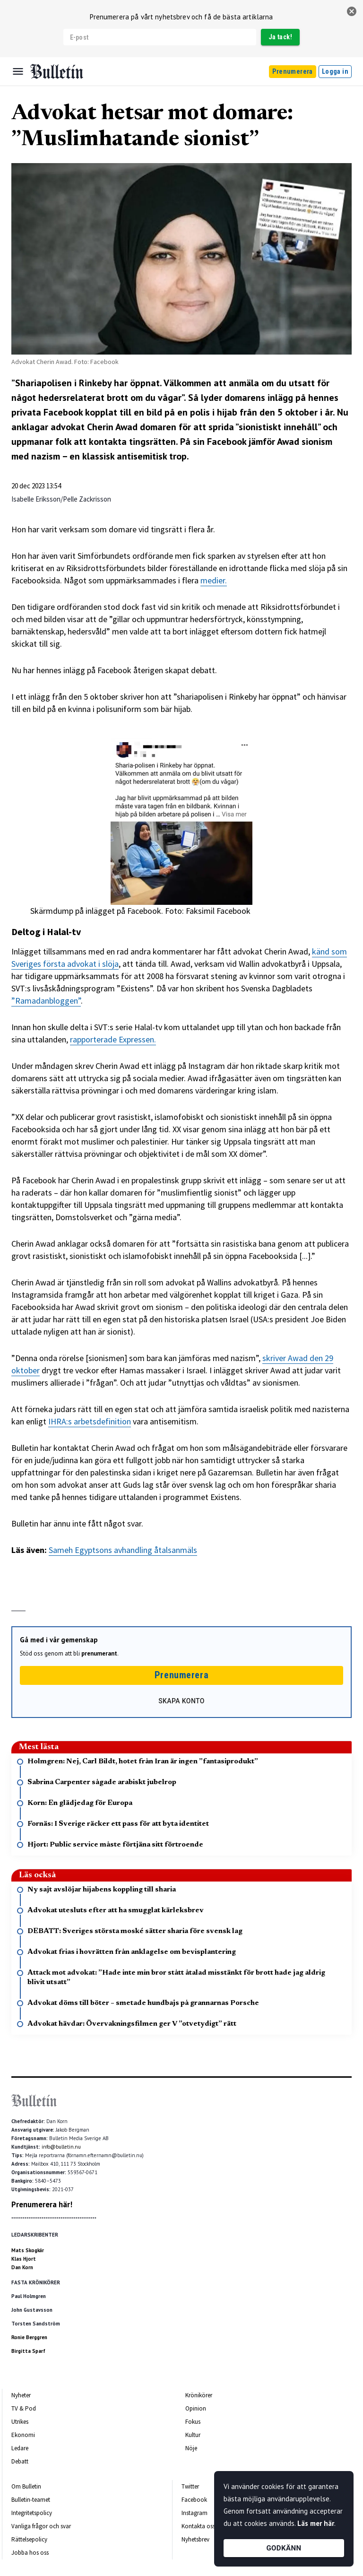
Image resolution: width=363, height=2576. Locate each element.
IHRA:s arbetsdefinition (89, 1421)
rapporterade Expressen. (113, 1039)
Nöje (191, 2448)
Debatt (19, 2461)
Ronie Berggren (29, 2337)
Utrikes (19, 2422)
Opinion (195, 2408)
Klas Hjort (23, 2258)
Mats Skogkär (27, 2250)
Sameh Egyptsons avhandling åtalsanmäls (123, 1549)
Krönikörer (198, 2395)
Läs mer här (315, 2523)
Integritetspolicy (31, 2513)
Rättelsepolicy (29, 2539)
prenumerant (99, 1653)
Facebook (194, 2500)
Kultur (192, 2435)
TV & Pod (23, 2408)
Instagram (194, 2513)
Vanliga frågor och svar (41, 2526)
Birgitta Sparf (28, 2351)
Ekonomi (23, 2435)
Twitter (190, 2486)
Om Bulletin (26, 2486)
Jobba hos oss (30, 2553)
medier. (213, 580)
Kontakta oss (198, 2526)
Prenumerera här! (41, 2204)
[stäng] (351, 11)
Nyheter (21, 2395)
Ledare (19, 2448)
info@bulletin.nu (61, 2146)
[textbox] (181, 1033)
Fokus (192, 2422)
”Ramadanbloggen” (46, 1000)
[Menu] (18, 71)
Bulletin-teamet (30, 2500)
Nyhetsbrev (195, 2539)
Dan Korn (22, 2267)
